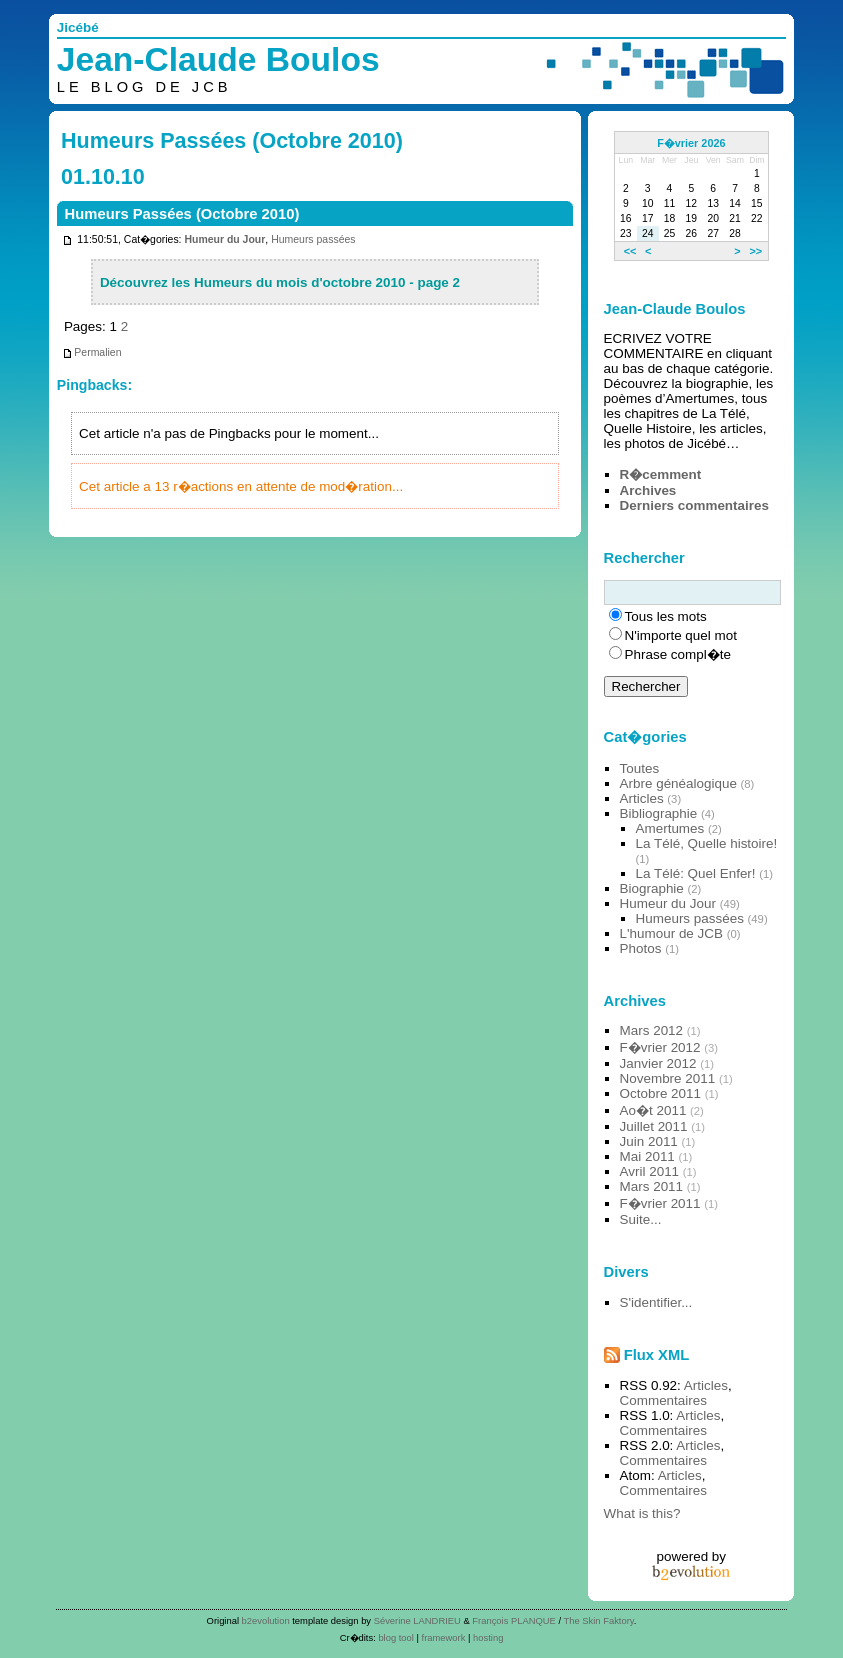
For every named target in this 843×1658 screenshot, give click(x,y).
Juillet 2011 (654, 1126)
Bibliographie (659, 813)
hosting (488, 1637)
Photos (641, 948)
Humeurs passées (313, 239)
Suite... (641, 1219)
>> (755, 251)
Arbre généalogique (678, 783)
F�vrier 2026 (691, 143)
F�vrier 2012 (660, 1047)
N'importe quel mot (681, 635)
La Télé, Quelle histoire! (707, 843)
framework (444, 1637)
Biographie (652, 888)
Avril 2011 (650, 1171)
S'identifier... (656, 1302)
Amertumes (670, 828)
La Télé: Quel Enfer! (696, 873)
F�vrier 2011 (660, 1203)
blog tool (396, 1637)
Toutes (640, 768)
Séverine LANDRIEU (417, 1620)
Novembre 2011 (668, 1078)
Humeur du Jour (224, 239)
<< (630, 251)
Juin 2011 (649, 1141)
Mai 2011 (647, 1156)
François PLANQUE (514, 1620)
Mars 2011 (652, 1186)
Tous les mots (666, 616)
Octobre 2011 (660, 1093)
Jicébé (78, 27)
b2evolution (266, 1620)
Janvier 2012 (658, 1063)
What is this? (642, 1513)
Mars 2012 (652, 1030)
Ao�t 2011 (653, 1110)
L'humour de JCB (671, 933)
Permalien (91, 352)
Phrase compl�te (678, 654)
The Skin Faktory (599, 1620)
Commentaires (663, 1400)
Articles (642, 798)
